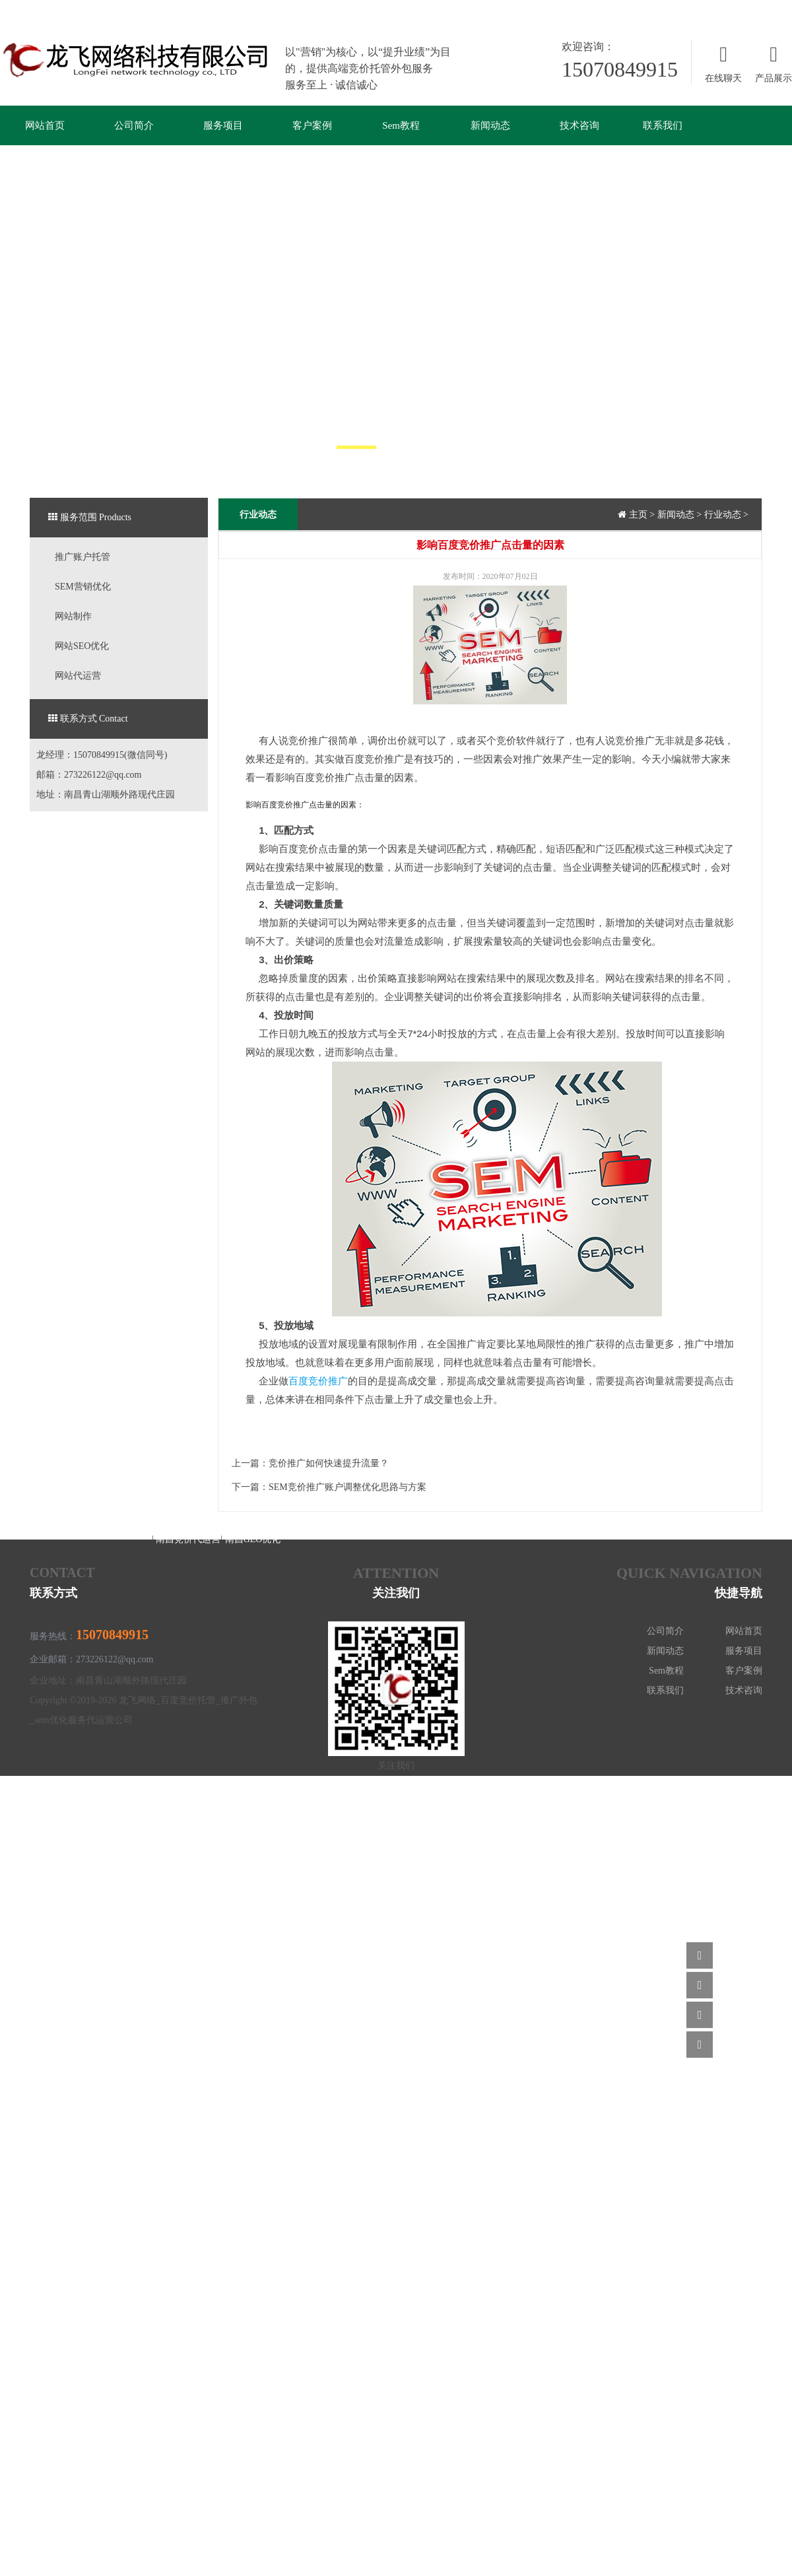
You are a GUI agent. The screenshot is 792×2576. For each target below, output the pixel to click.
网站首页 (45, 125)
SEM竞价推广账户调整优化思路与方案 (347, 1487)
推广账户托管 (82, 557)
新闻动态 (490, 125)
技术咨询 (579, 125)
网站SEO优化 (82, 646)
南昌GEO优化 (253, 1539)
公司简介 (134, 125)
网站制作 (73, 616)
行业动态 (722, 515)
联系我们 (662, 125)
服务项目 (223, 125)
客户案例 (312, 125)
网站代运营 (78, 676)
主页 (638, 515)
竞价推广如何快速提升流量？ (329, 1463)
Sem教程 (401, 125)
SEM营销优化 (83, 587)
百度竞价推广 (318, 1380)
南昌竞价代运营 (187, 1539)
